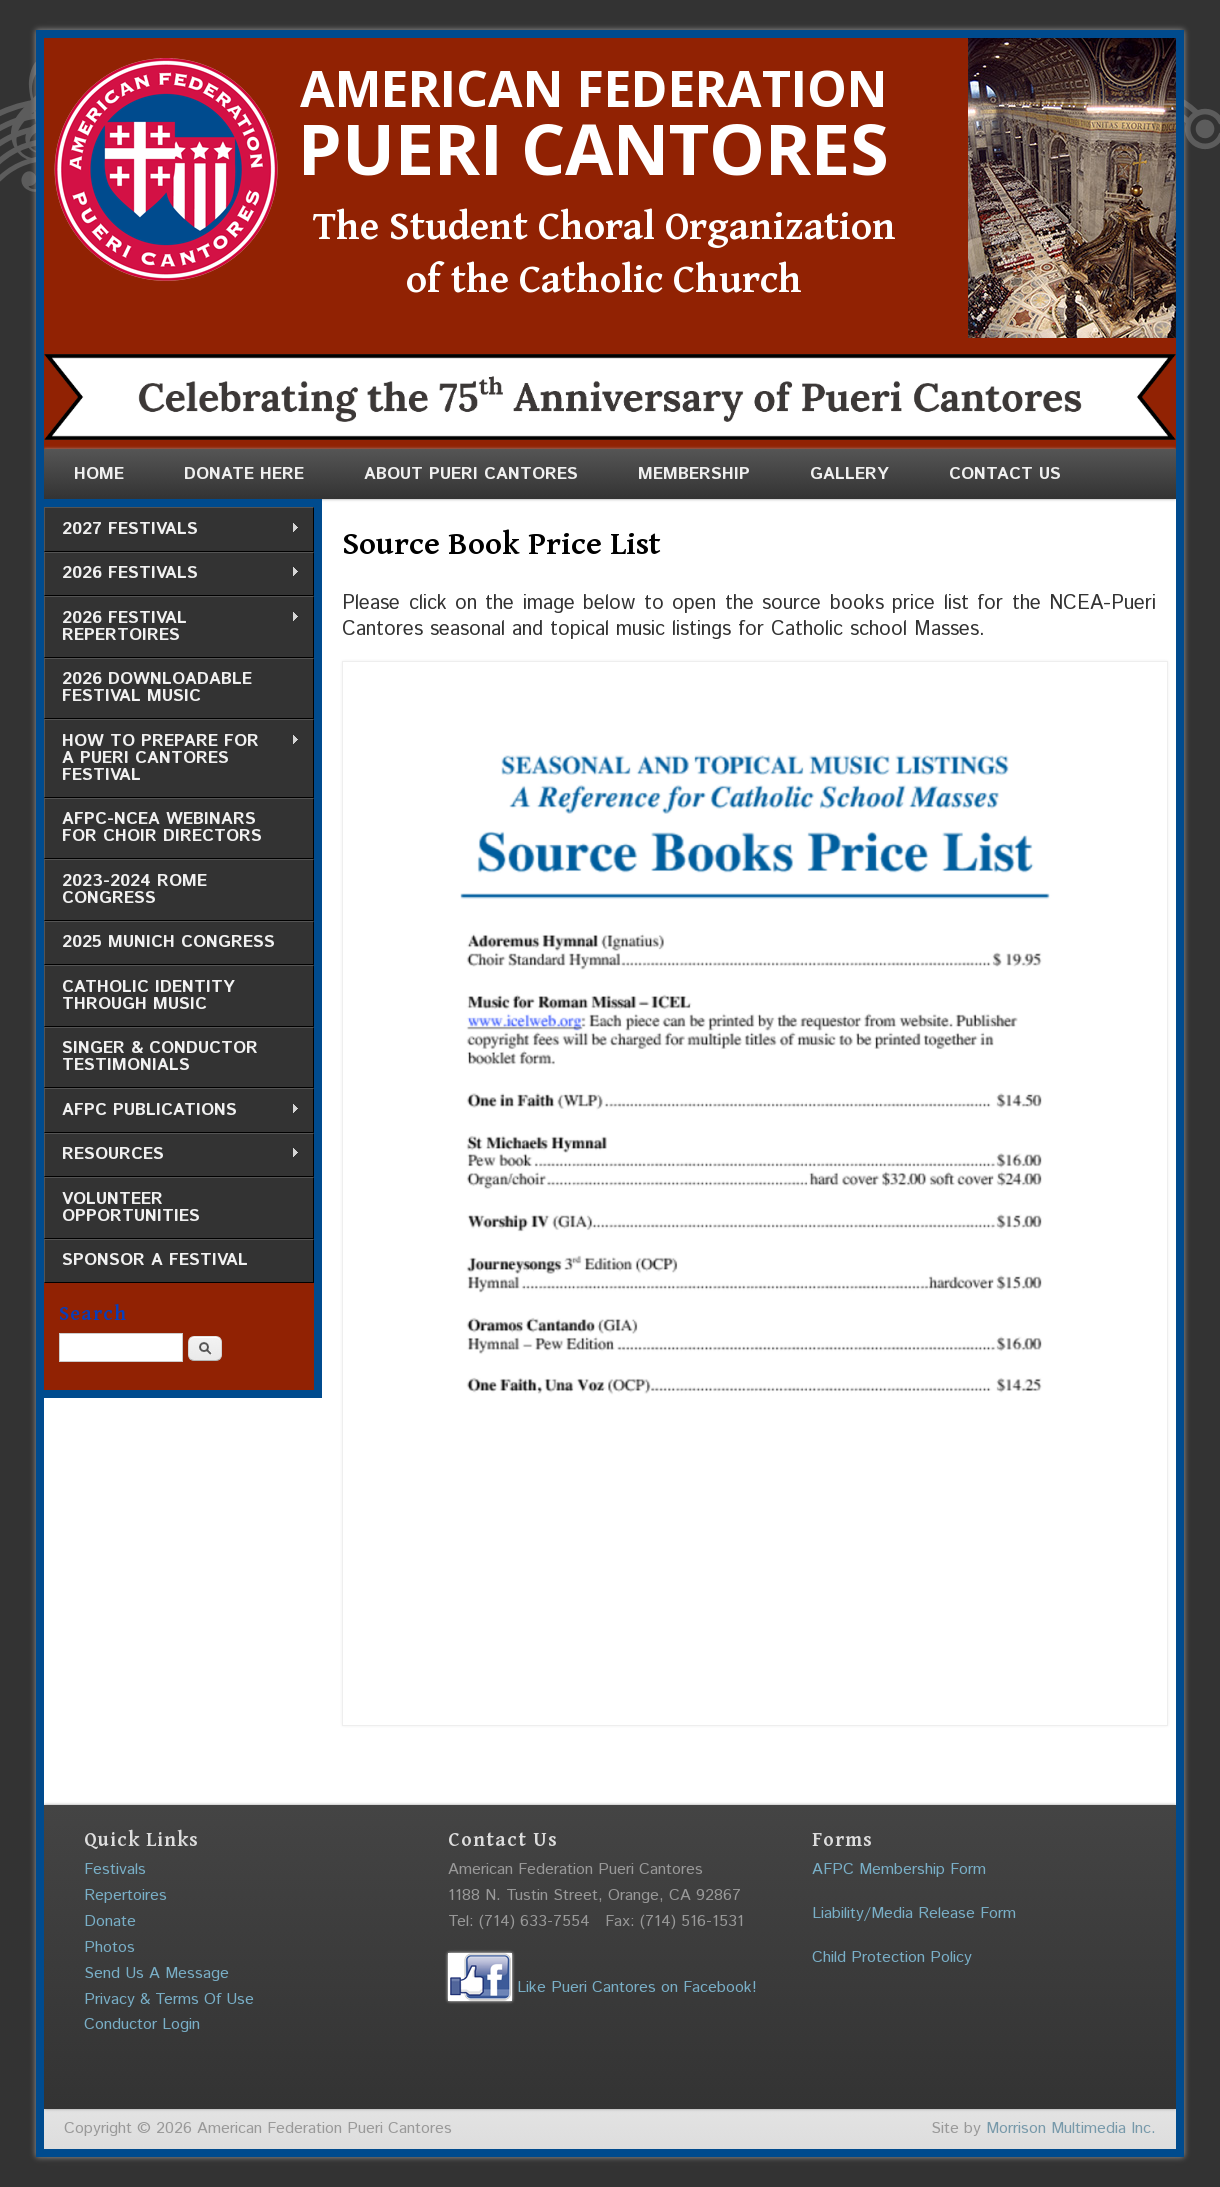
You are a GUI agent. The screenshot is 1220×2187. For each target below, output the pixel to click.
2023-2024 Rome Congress (134, 889)
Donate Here (244, 474)
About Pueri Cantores (471, 474)
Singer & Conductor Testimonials (160, 1056)
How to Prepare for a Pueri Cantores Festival (172, 758)
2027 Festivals (172, 529)
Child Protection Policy (892, 1957)
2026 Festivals (172, 573)
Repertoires (125, 1895)
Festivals (115, 1869)
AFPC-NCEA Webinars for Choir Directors (162, 827)
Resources (172, 1154)
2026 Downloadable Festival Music (157, 687)
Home (99, 474)
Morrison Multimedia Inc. (1071, 2128)
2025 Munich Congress (168, 942)
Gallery (849, 474)
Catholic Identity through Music (148, 995)
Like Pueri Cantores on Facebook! (602, 1987)
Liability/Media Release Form (914, 1913)
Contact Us (1005, 474)
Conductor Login (142, 2024)
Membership (694, 474)
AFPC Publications (172, 1110)
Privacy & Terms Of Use (169, 1999)
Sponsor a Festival (155, 1260)
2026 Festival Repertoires (172, 626)
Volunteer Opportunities (131, 1207)
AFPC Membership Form (899, 1869)
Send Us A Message (156, 1973)
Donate (110, 1921)
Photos (109, 1947)
